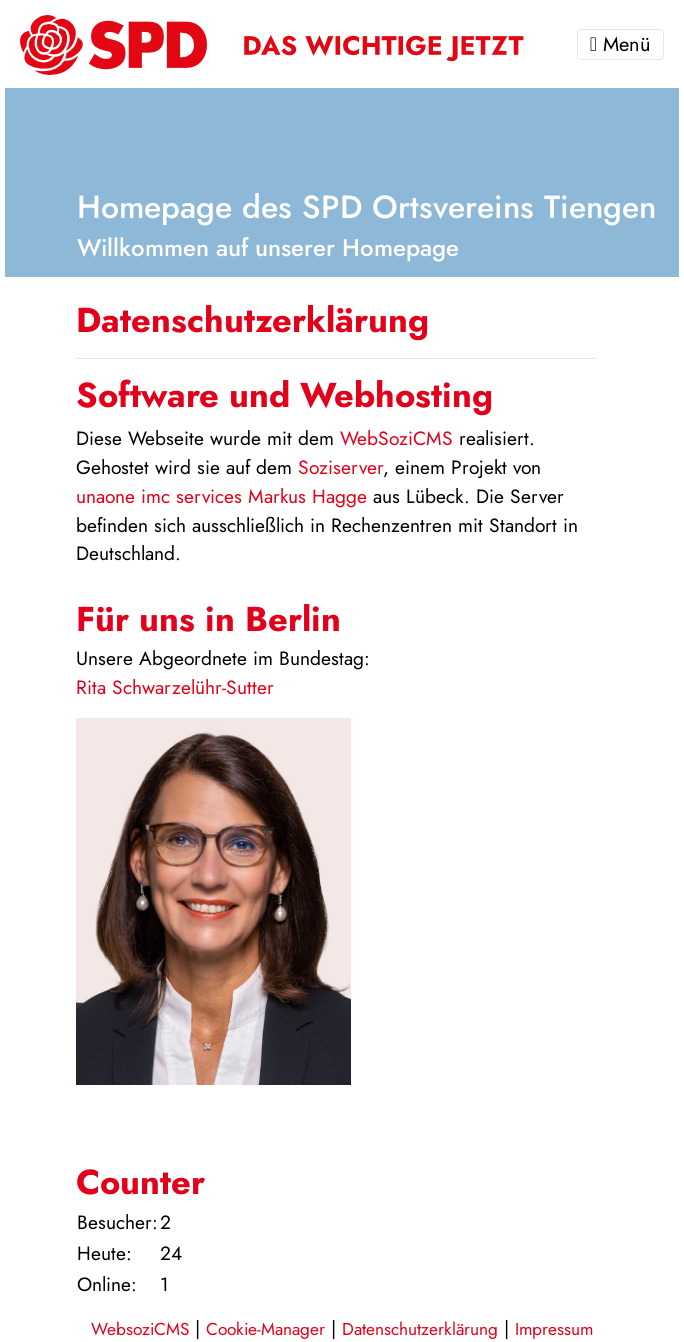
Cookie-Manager (265, 1329)
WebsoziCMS (140, 1329)
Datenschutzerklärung (420, 1329)
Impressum (554, 1329)
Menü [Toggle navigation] (620, 44)
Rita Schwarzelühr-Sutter (175, 687)
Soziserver (340, 467)
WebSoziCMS (396, 438)
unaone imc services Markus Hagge (221, 496)
